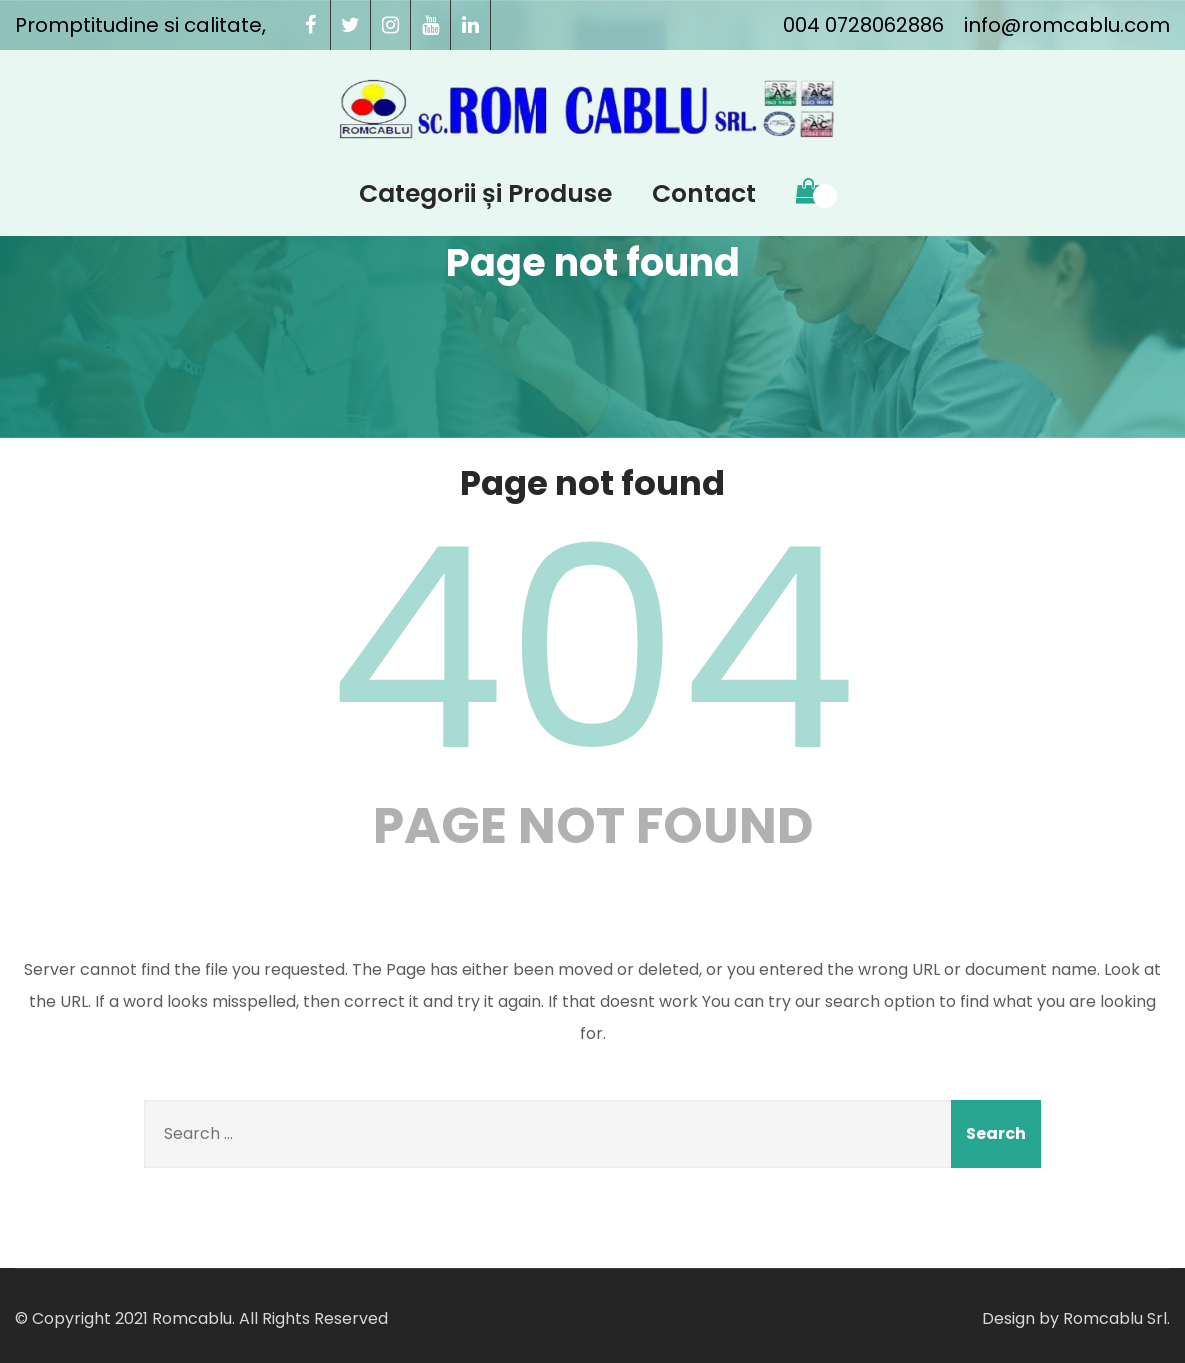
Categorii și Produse (485, 193)
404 (593, 649)
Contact (704, 193)
